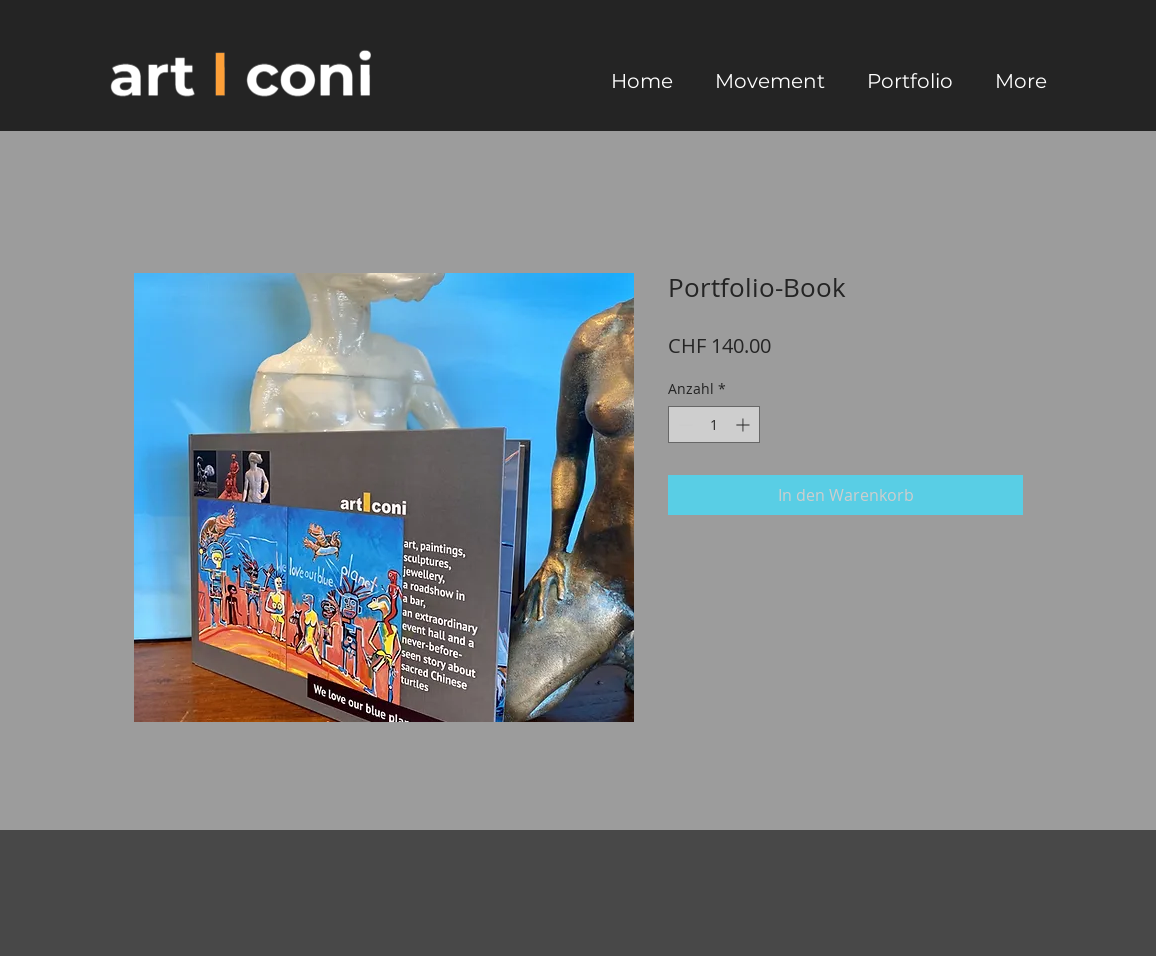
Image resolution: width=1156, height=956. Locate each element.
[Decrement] (683, 424)
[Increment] (744, 424)
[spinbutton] (714, 424)
